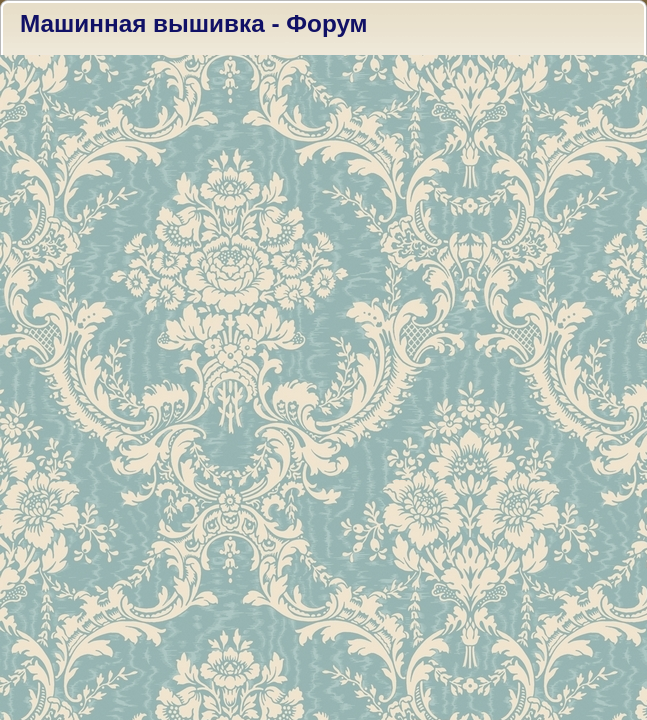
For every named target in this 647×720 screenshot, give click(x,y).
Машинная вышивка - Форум (194, 23)
